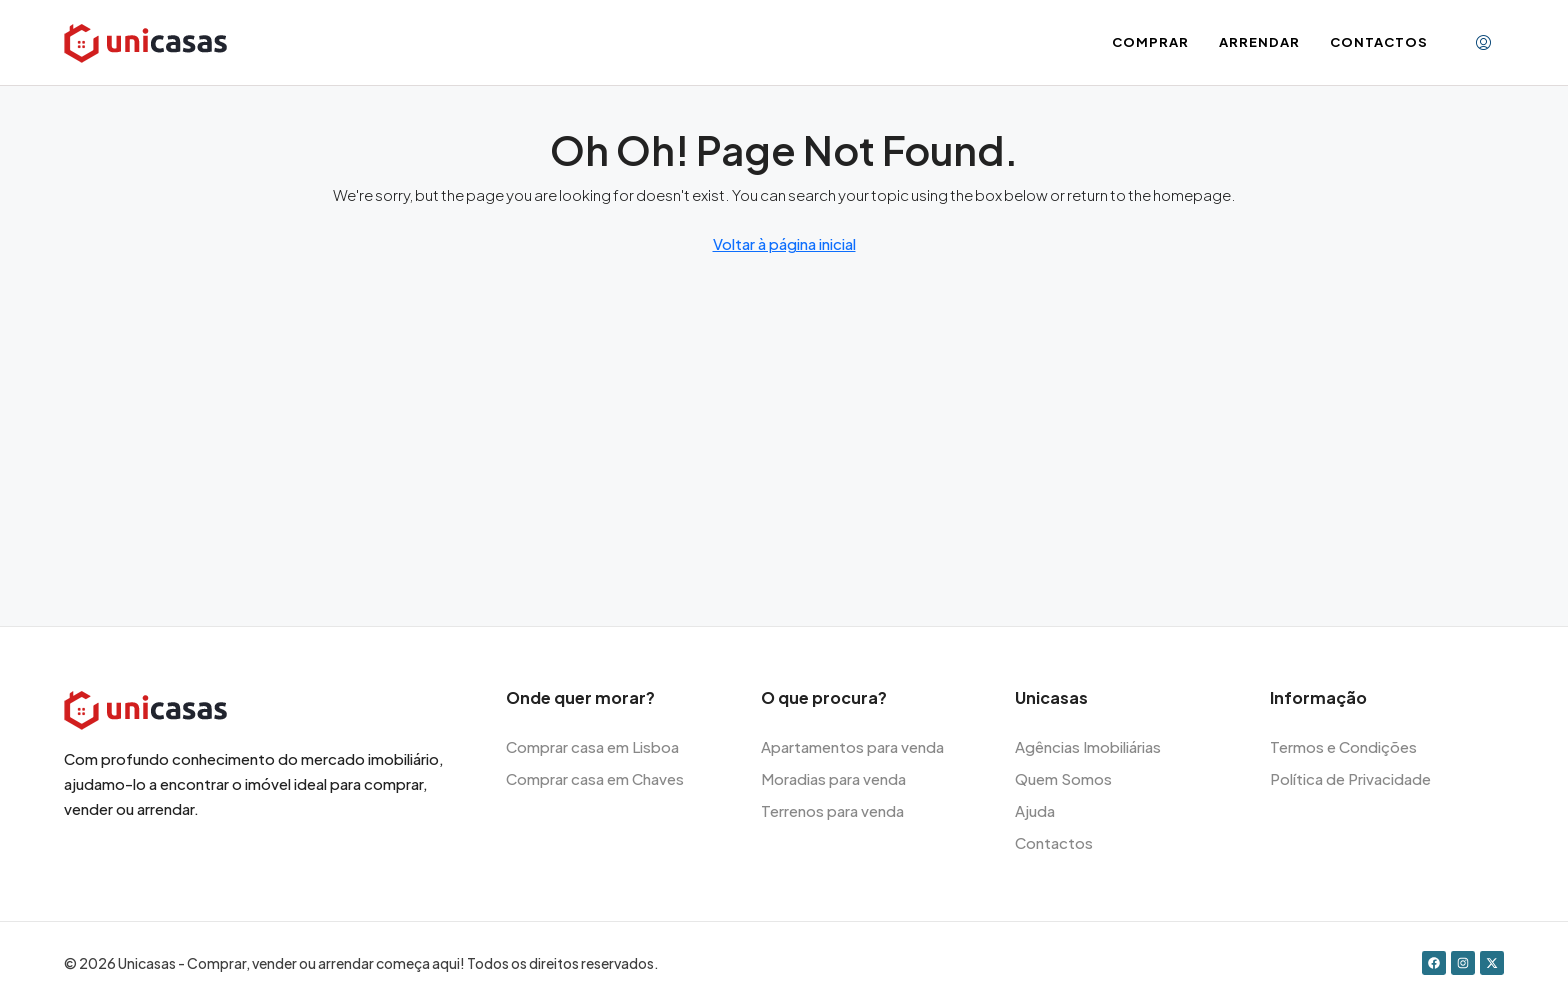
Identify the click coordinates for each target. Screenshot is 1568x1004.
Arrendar (1259, 42)
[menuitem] (1483, 43)
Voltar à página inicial (784, 243)
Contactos (1379, 42)
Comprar (1150, 42)
